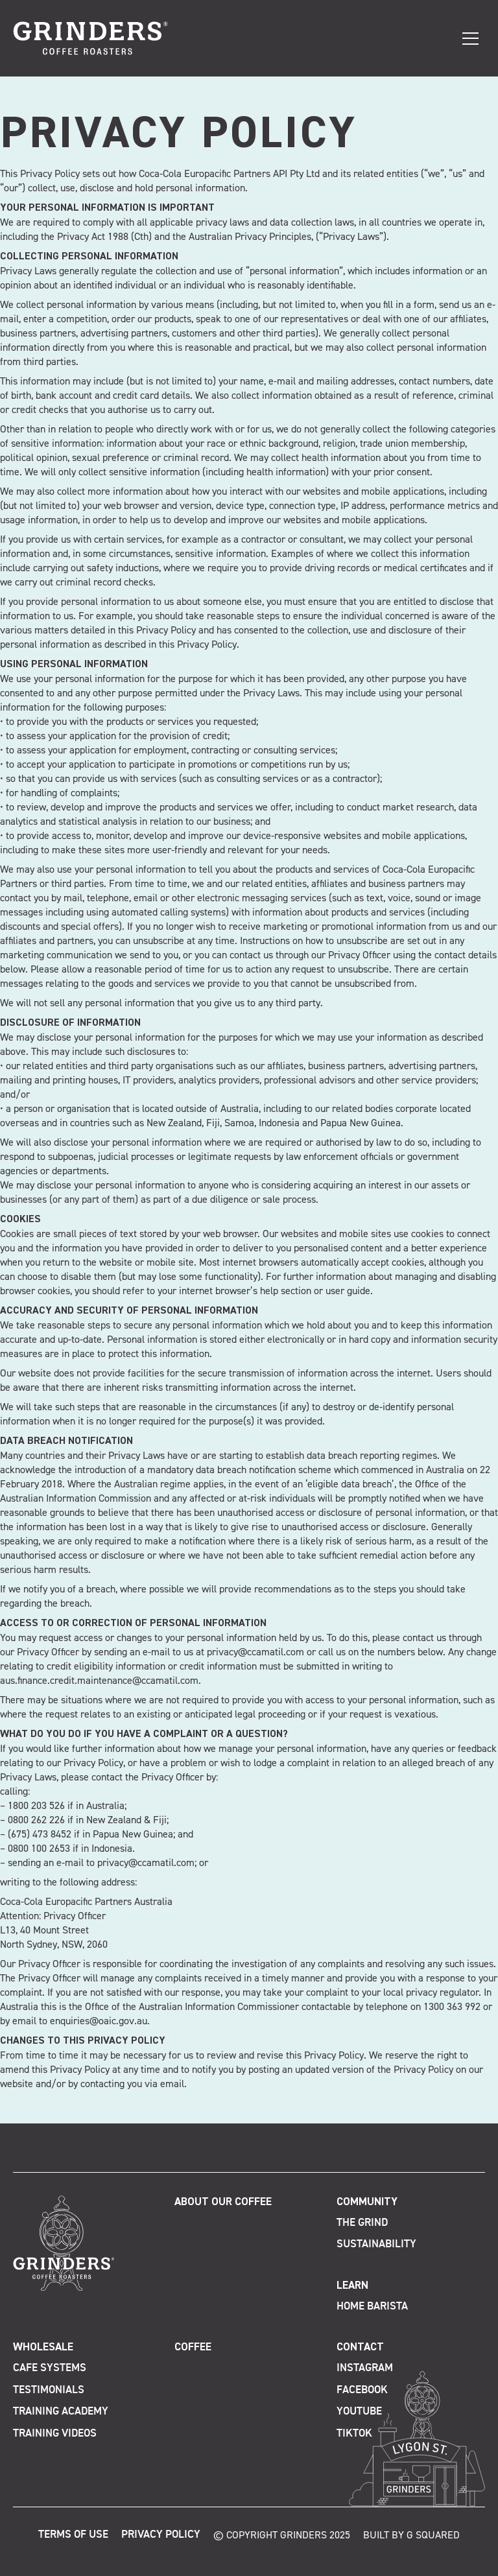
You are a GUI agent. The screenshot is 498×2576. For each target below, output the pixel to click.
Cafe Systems (49, 2368)
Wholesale (43, 2347)
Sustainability (376, 2244)
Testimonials (48, 2390)
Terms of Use (73, 2534)
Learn (352, 2285)
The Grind (362, 2222)
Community (367, 2202)
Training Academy (60, 2411)
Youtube (359, 2411)
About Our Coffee (223, 2202)
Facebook (362, 2390)
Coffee (192, 2347)
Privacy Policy (160, 2534)
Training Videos (55, 2433)
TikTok (354, 2433)
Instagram (365, 2368)
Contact (360, 2347)
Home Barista (372, 2306)
